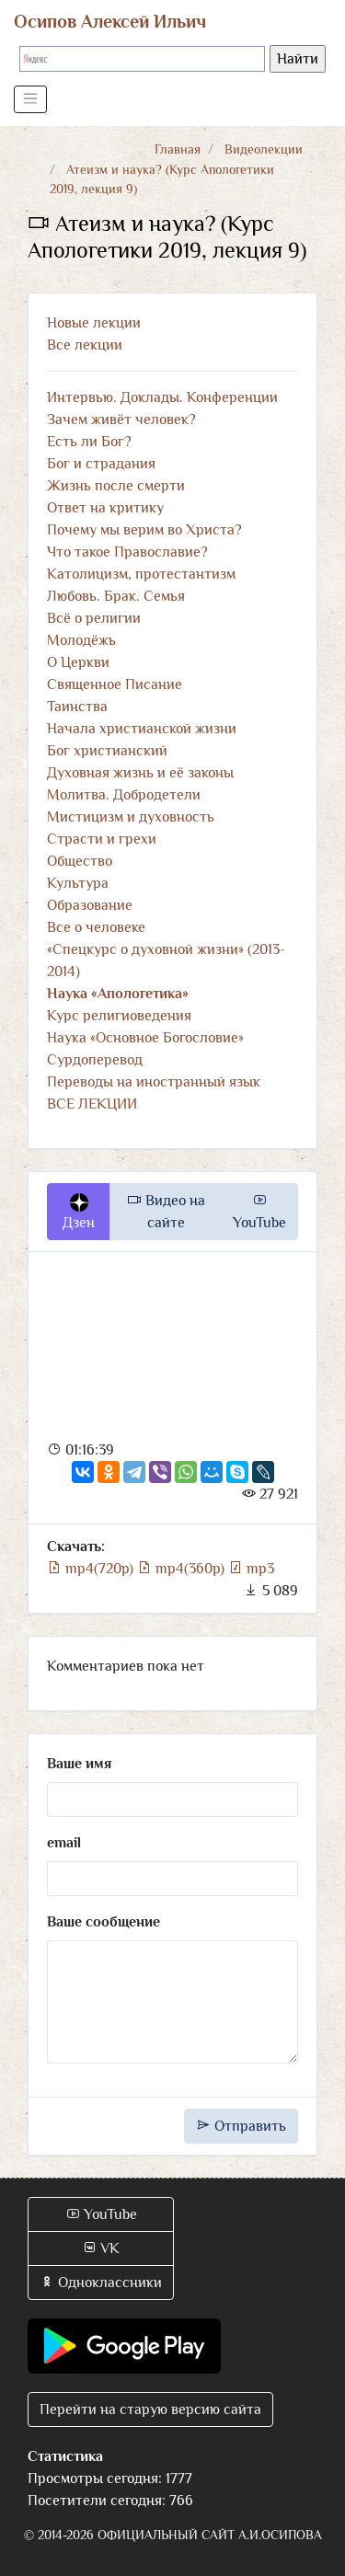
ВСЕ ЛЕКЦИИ (92, 1104)
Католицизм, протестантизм (141, 574)
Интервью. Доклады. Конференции (162, 397)
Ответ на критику (105, 508)
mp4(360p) (182, 1568)
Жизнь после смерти (116, 485)
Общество (79, 861)
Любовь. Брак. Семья (116, 596)
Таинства (77, 706)
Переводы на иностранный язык (153, 1082)
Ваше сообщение (103, 1922)
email (64, 1842)
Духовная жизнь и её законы (140, 773)
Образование (89, 905)
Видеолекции (263, 149)
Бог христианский (107, 750)
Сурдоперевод (95, 1060)
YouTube (259, 1211)
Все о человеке (96, 927)
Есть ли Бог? (89, 441)
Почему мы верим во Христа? (144, 530)
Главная (178, 149)
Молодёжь (81, 640)
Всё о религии (94, 618)
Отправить (241, 2126)
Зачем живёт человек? (121, 419)
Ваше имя (79, 1763)
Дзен (79, 1212)
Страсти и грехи (101, 839)
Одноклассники (101, 2282)
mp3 (251, 1568)
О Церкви (78, 662)
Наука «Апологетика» (118, 993)
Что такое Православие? (127, 552)
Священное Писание (114, 684)
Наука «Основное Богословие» (145, 1037)
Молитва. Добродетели (124, 795)
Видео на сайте (166, 1211)
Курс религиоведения (119, 1015)
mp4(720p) (92, 1568)
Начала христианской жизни (141, 728)
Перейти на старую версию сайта (150, 2409)
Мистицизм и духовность (130, 817)
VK (101, 2248)
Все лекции (84, 345)
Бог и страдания (101, 463)
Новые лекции (94, 323)
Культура (78, 883)
